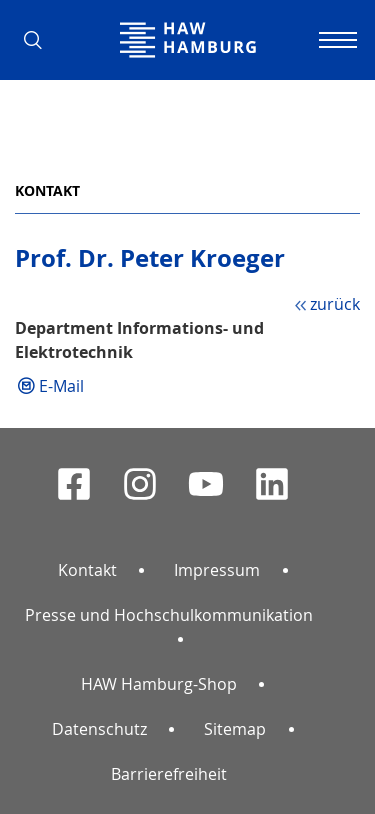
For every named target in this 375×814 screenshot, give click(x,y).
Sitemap (235, 729)
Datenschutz (99, 729)
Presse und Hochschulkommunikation (169, 615)
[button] (40, 40)
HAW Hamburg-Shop (159, 684)
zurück (335, 304)
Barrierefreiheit (169, 774)
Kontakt (47, 190)
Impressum (217, 570)
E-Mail (61, 386)
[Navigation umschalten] (335, 40)
